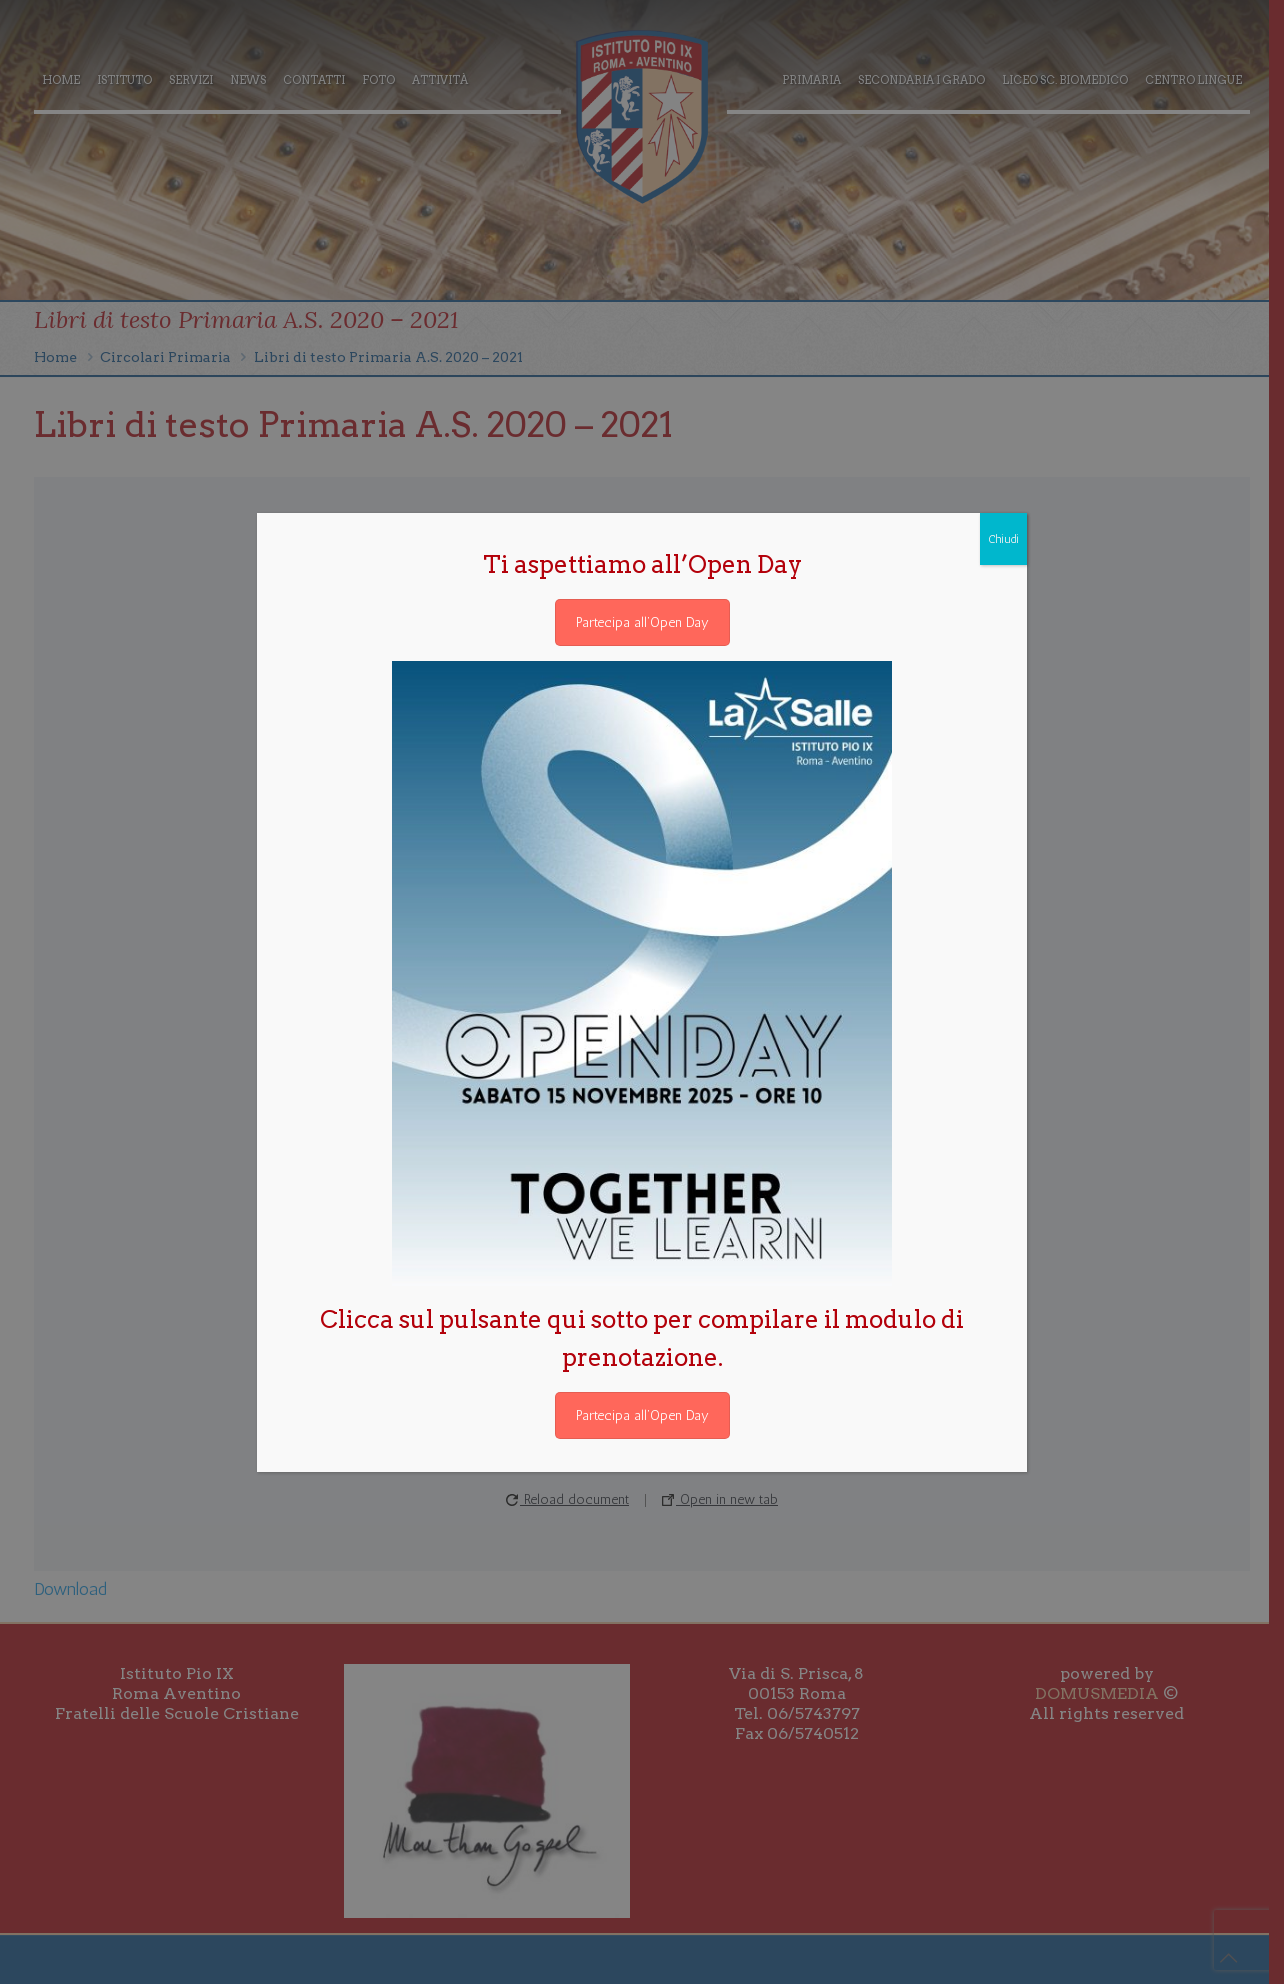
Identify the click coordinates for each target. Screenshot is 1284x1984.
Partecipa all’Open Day (642, 622)
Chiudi (1003, 539)
